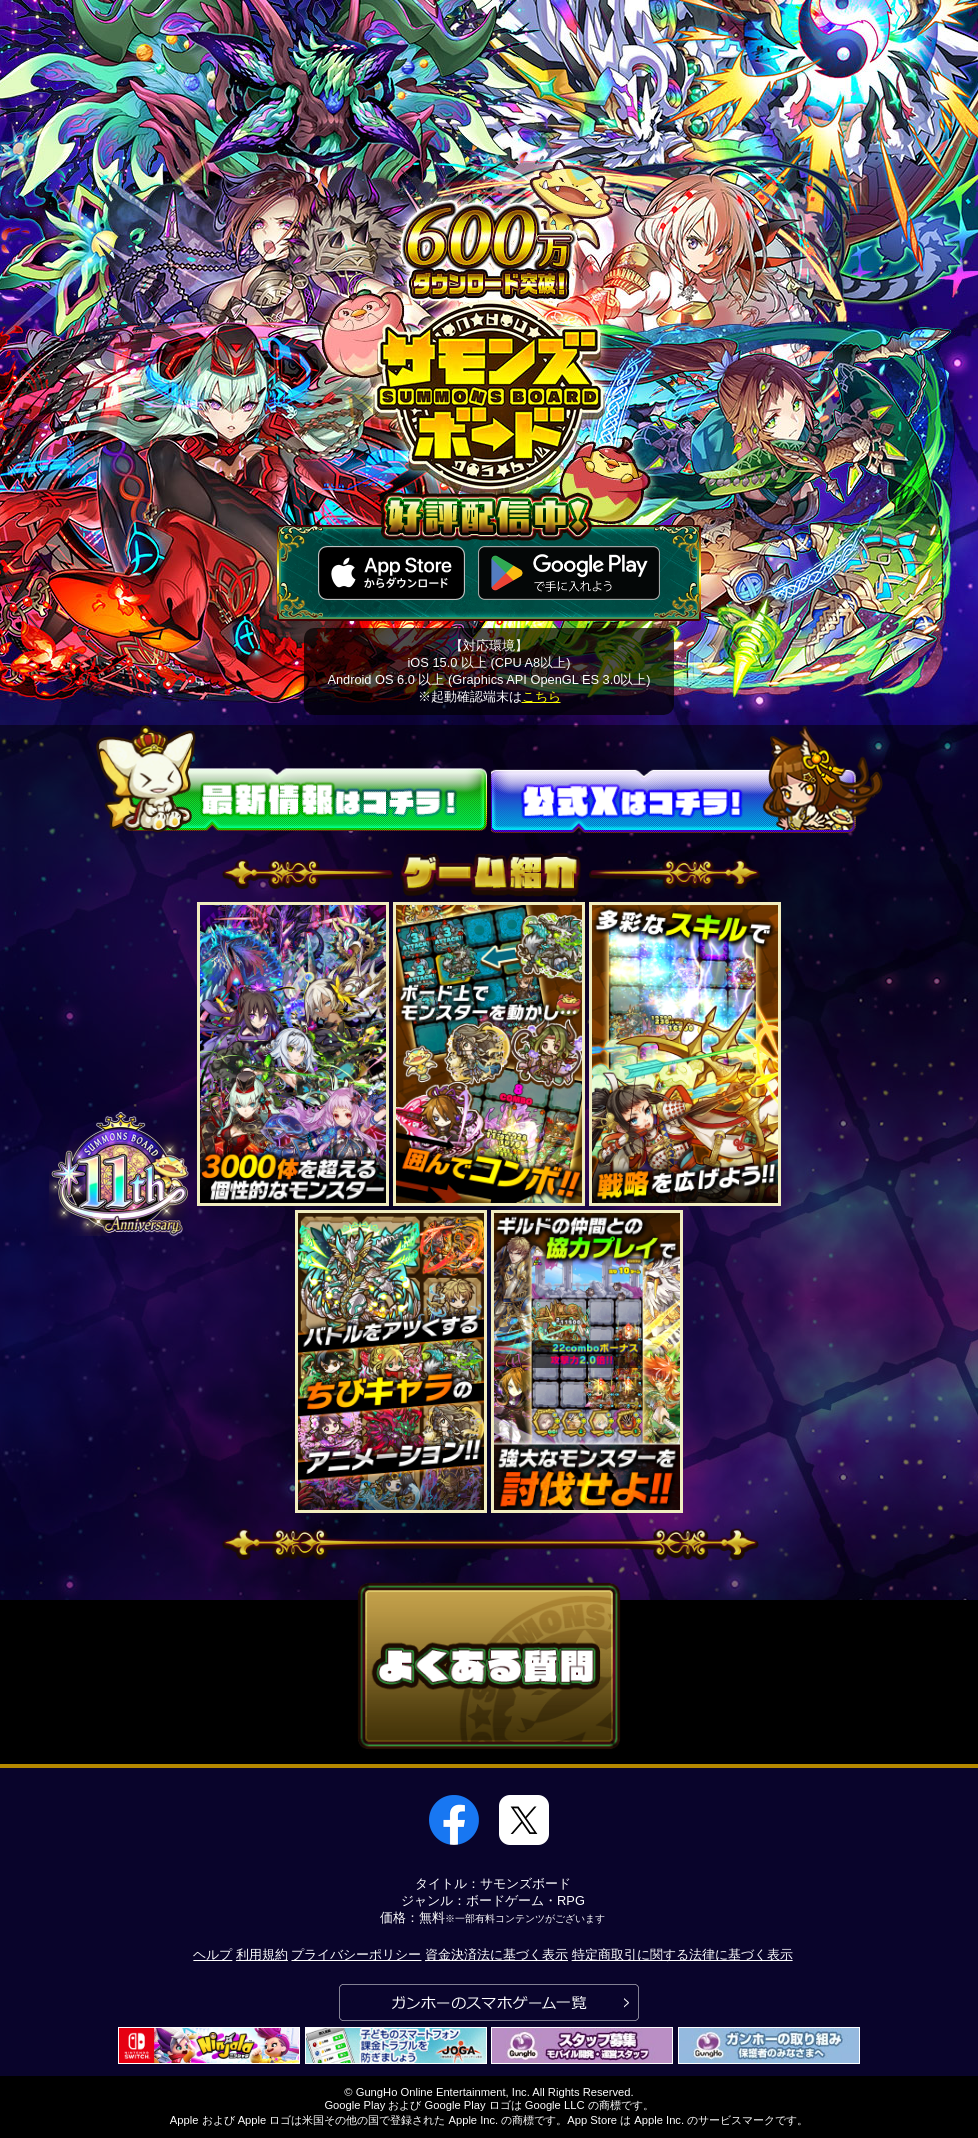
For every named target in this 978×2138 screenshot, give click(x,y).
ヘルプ (212, 1954)
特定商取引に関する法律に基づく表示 (682, 1954)
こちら (541, 696)
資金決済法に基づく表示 (496, 1954)
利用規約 (262, 1954)
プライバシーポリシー (356, 1954)
